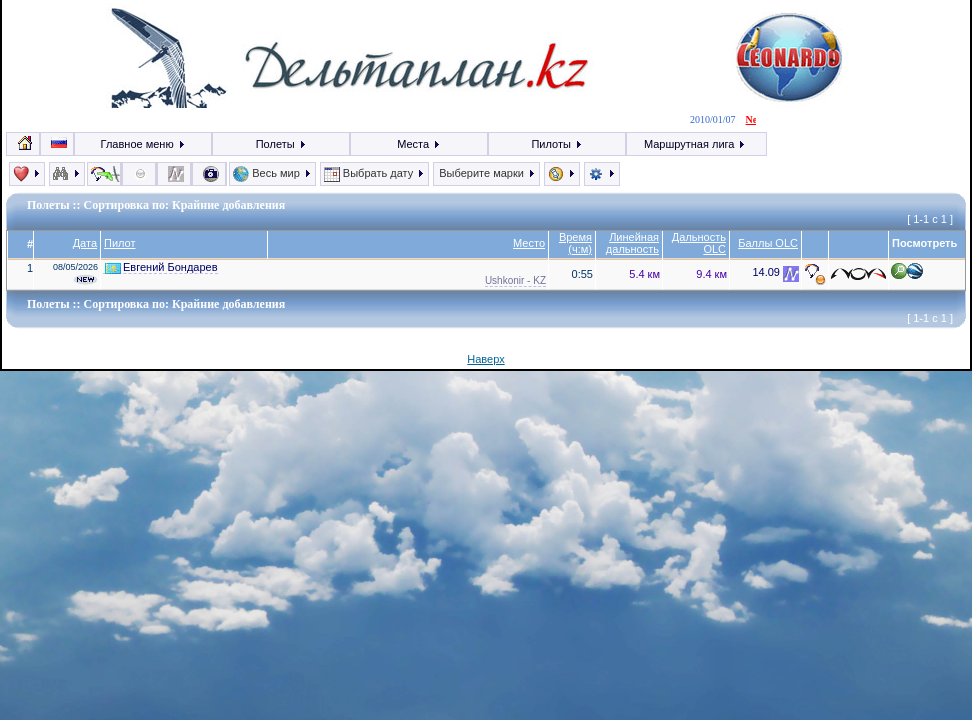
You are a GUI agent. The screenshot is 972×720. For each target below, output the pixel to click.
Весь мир (272, 173)
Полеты (281, 144)
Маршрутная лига (695, 144)
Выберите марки (486, 173)
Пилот (120, 243)
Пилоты (556, 144)
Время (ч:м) (575, 243)
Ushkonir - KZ (515, 280)
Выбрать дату (374, 173)
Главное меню (143, 144)
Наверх (485, 359)
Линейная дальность (632, 243)
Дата (85, 243)
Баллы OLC (768, 243)
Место (529, 243)
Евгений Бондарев (161, 267)
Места (419, 144)
